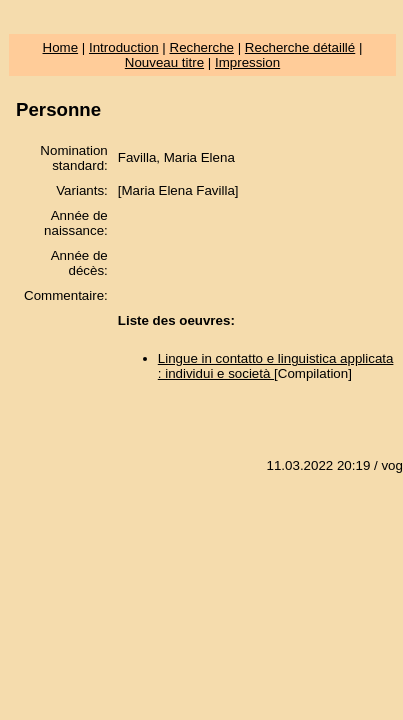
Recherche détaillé (300, 47)
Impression (247, 62)
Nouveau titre (164, 62)
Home (61, 47)
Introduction (124, 47)
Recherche (202, 47)
